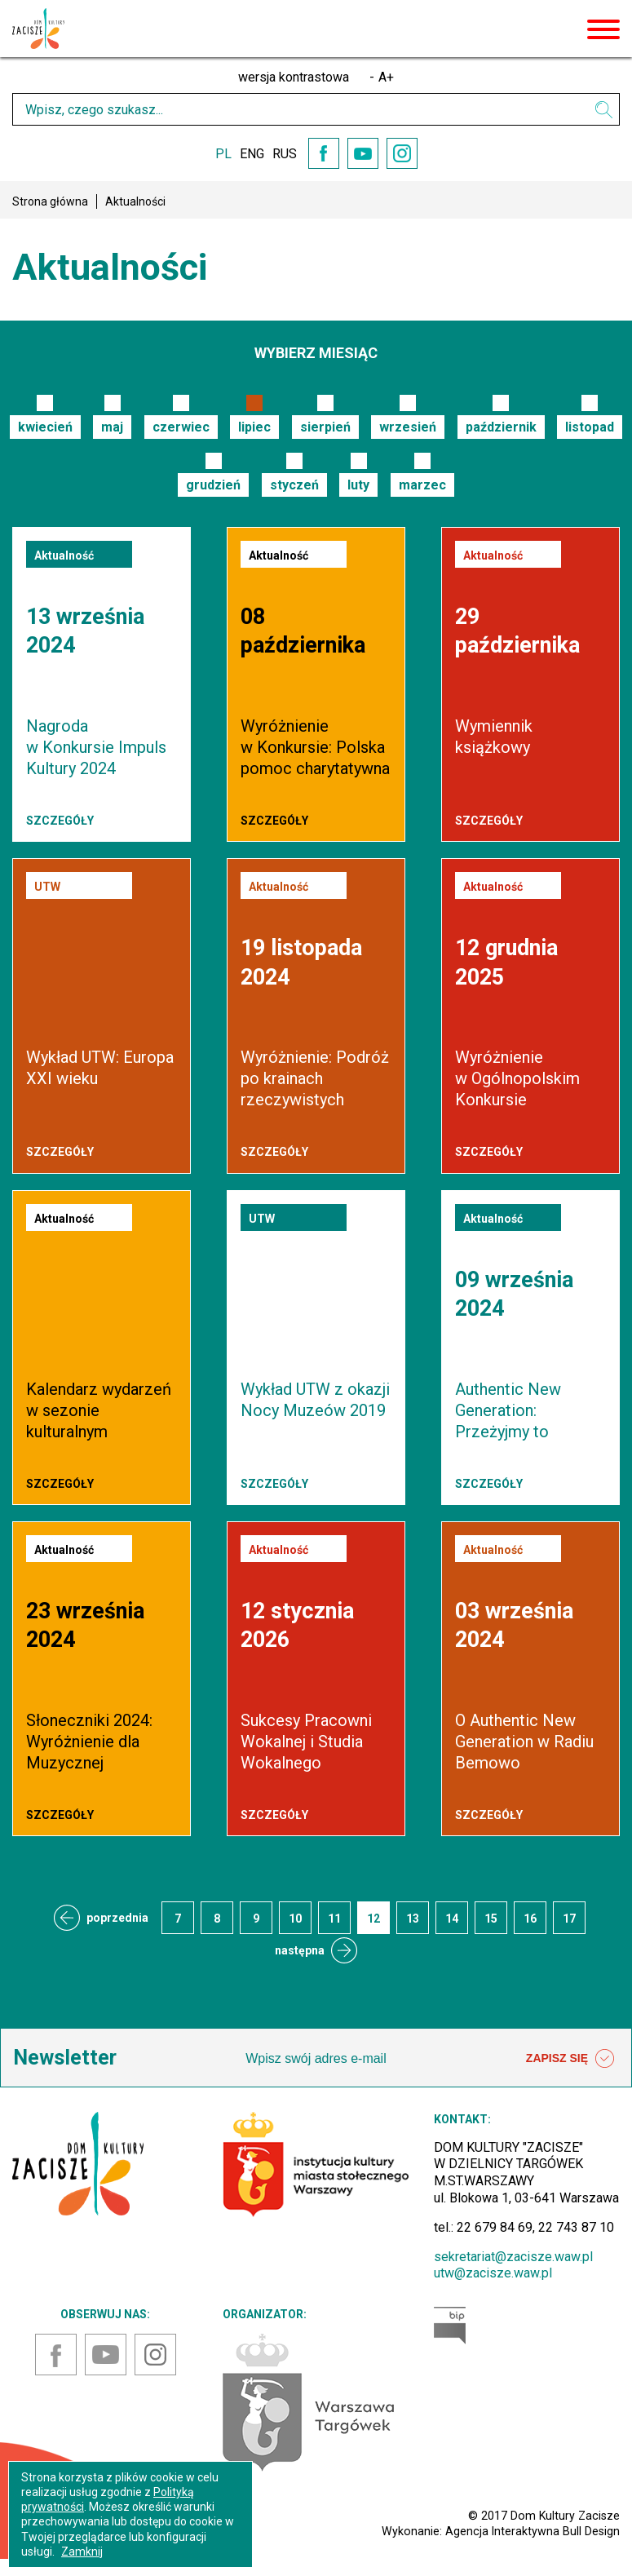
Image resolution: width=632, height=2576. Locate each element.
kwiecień (45, 427)
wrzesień (407, 427)
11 (334, 1918)
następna (300, 1950)
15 (490, 1918)
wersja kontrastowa (293, 77)
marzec (422, 485)
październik (501, 427)
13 (412, 1918)
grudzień (213, 485)
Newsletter (65, 2057)
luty (358, 485)
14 (451, 1918)
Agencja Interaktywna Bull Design (532, 2531)
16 (530, 1918)
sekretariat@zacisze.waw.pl (513, 2256)
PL (223, 154)
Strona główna (50, 201)
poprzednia (117, 1917)
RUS (284, 154)
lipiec (254, 427)
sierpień (325, 427)
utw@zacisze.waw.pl (493, 2273)
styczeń (294, 485)
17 (569, 1918)
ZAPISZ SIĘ (570, 2059)
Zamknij (82, 2551)
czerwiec (181, 427)
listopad (589, 427)
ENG (252, 154)
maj (112, 427)
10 (295, 1918)
